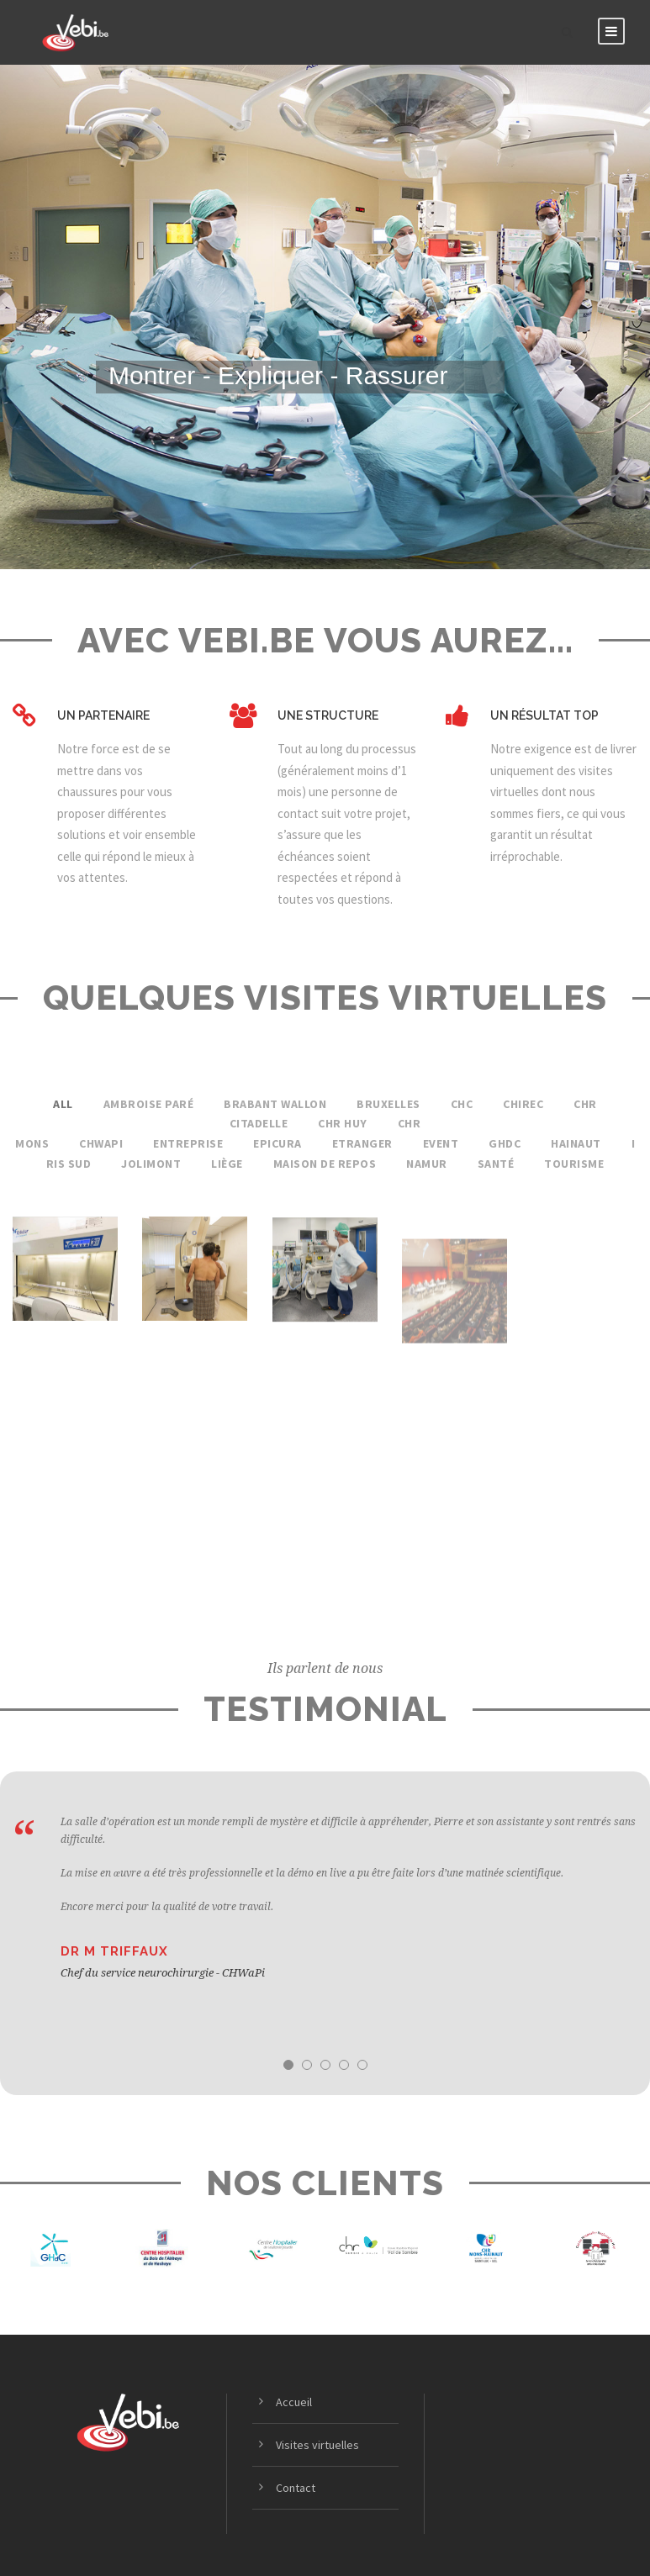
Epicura (277, 1143)
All (63, 1103)
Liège (227, 1163)
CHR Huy (342, 1123)
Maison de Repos (325, 1163)
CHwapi (101, 1143)
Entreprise (188, 1143)
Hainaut (576, 1143)
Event (441, 1143)
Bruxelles (388, 1103)
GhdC (505, 1143)
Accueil (294, 2402)
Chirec (523, 1103)
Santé (496, 1163)
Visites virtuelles (317, 2444)
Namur (426, 1163)
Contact (295, 2487)
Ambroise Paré (148, 1103)
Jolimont (151, 1163)
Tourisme (574, 1163)
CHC (462, 1103)
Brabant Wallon (275, 1103)
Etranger (362, 1143)
